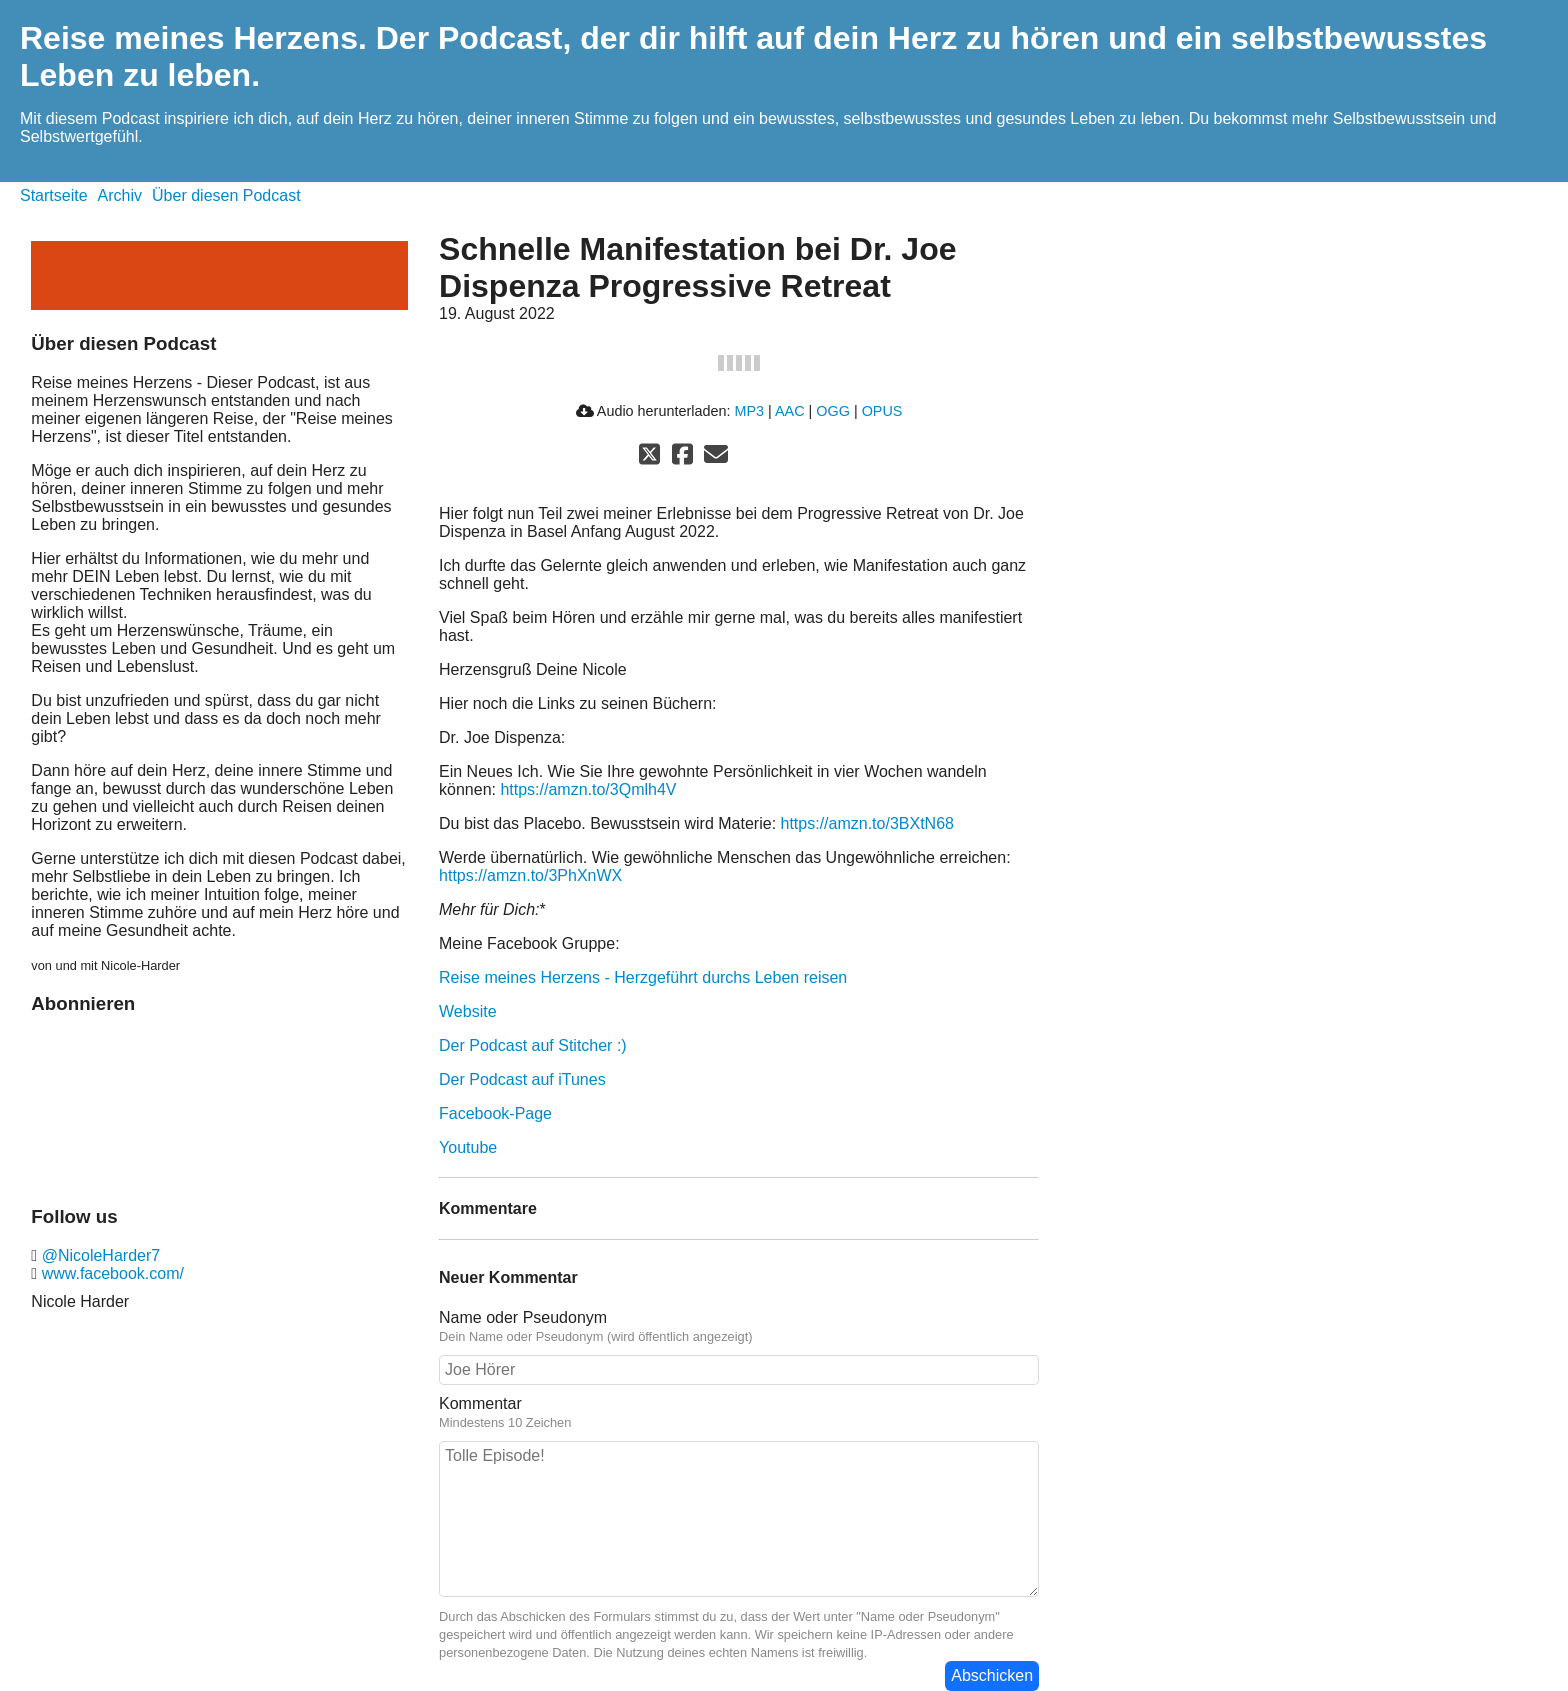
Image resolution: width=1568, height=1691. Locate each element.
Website (468, 1011)
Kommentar (480, 1403)
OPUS (882, 411)
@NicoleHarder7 (98, 1255)
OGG (833, 411)
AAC (790, 411)
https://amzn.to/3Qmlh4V (588, 789)
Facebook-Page (495, 1113)
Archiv (120, 195)
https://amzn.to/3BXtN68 (867, 823)
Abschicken (992, 1675)
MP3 (749, 411)
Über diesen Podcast (226, 195)
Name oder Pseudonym (523, 1317)
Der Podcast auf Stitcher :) (533, 1045)
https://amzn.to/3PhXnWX (530, 875)
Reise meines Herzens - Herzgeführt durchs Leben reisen (643, 977)
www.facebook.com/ (110, 1273)
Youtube (468, 1147)
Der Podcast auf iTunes (522, 1079)
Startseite (54, 195)
